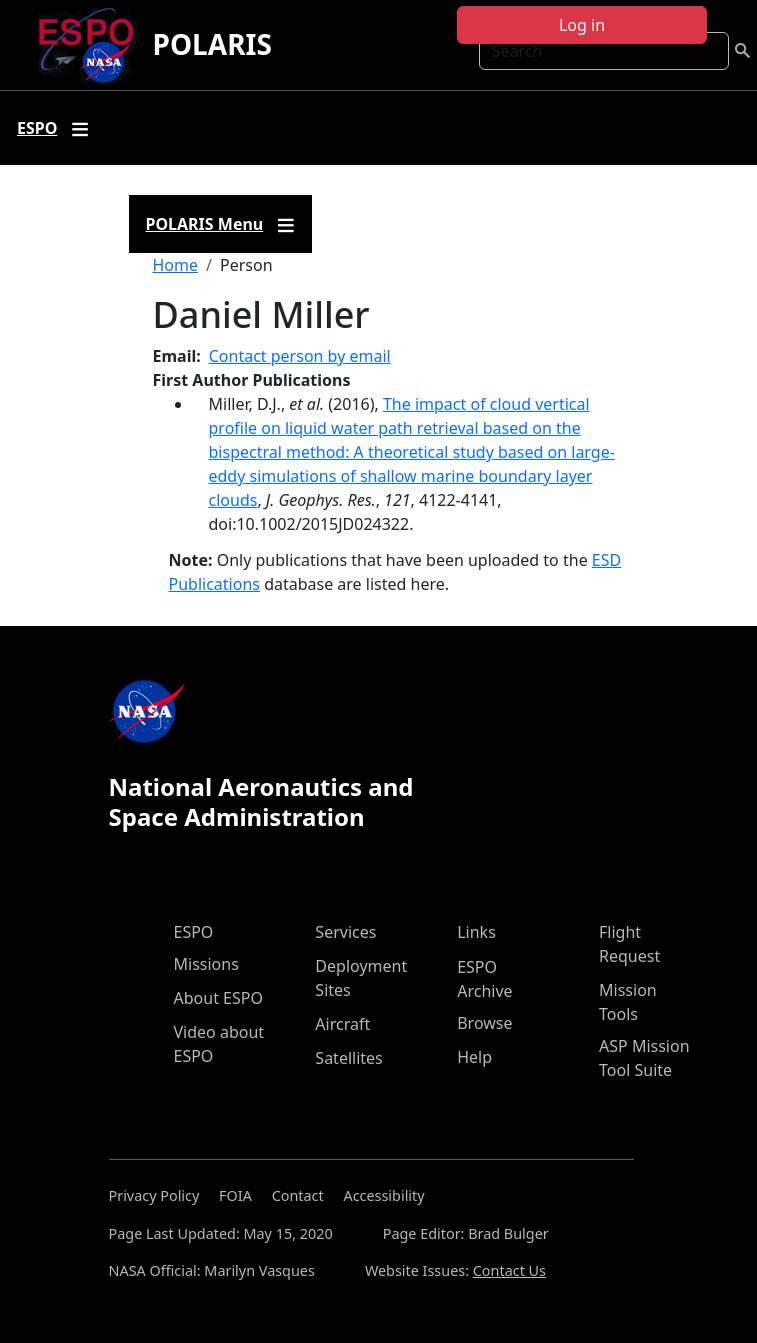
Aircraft (342, 1024)
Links (476, 932)
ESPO (194, 932)
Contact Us (509, 1270)
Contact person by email (300, 356)
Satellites (348, 1058)
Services (345, 932)
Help (474, 1057)
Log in (582, 25)
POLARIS (212, 44)
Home (176, 265)
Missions (206, 964)
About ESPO (218, 998)
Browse (484, 1023)
